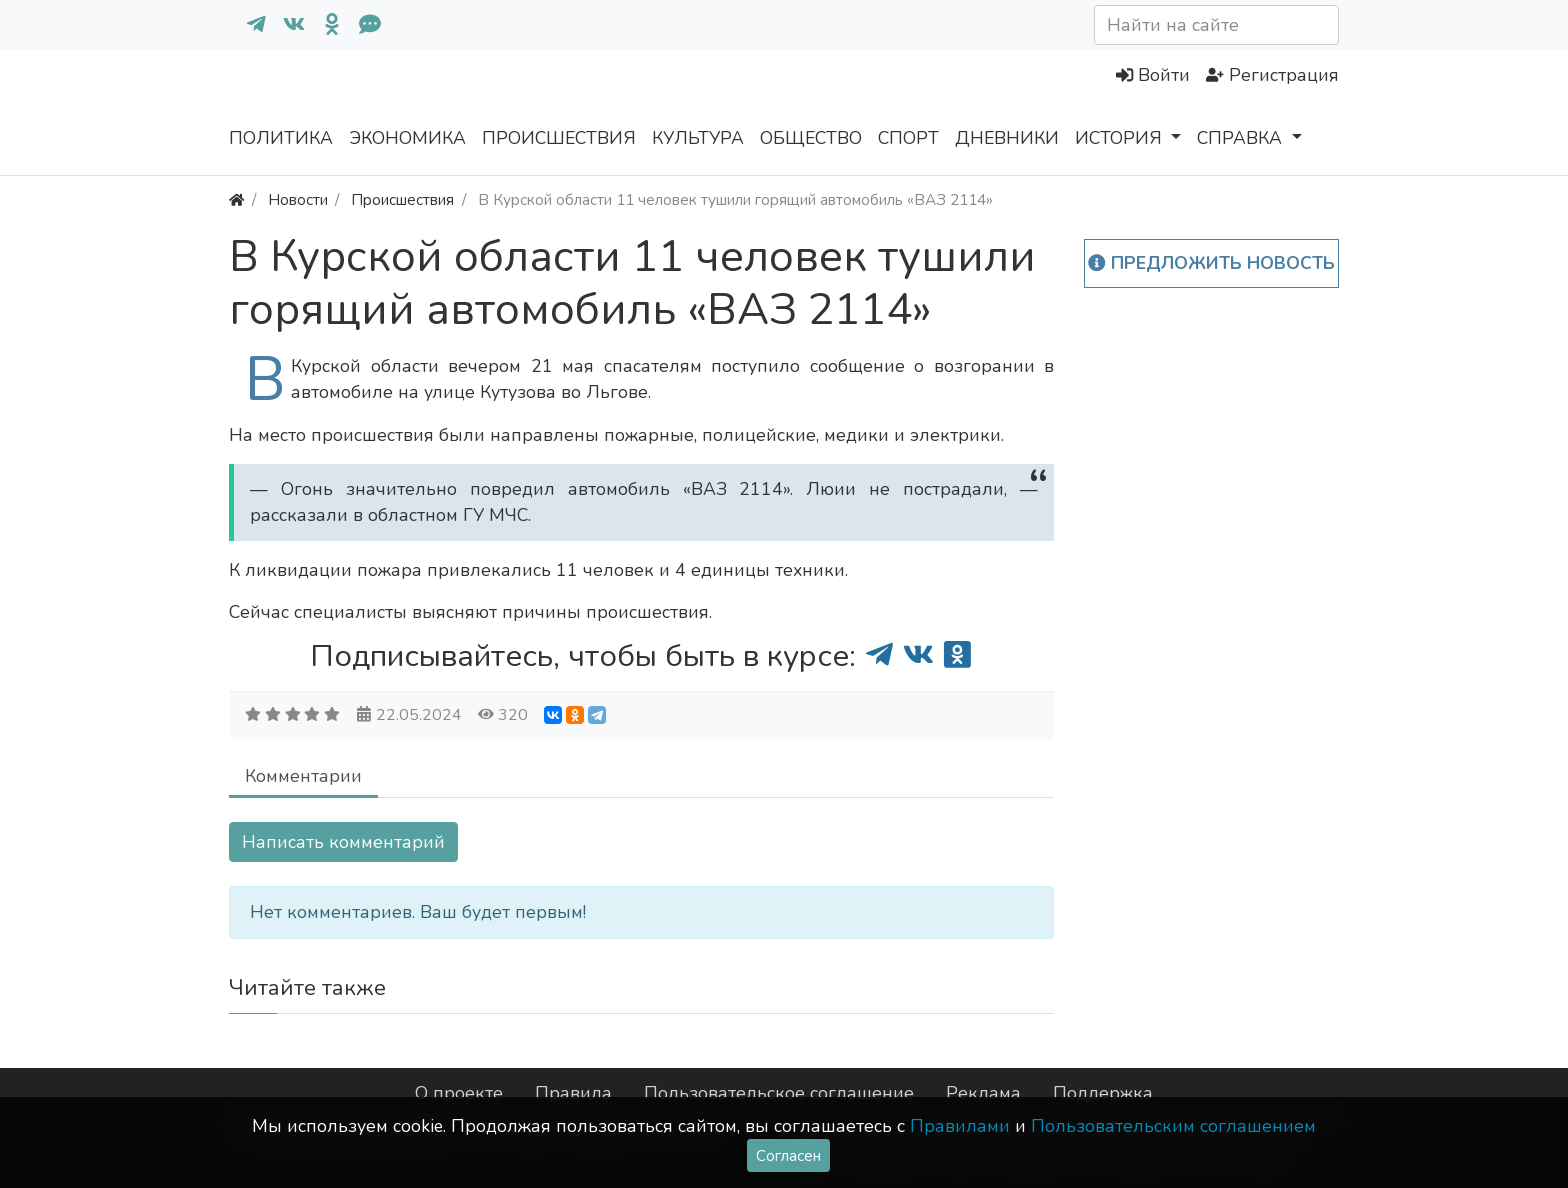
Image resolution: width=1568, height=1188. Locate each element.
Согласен (788, 1155)
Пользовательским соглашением (1173, 1126)
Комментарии (303, 776)
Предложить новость (1211, 263)
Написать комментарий (343, 842)
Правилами (960, 1126)
